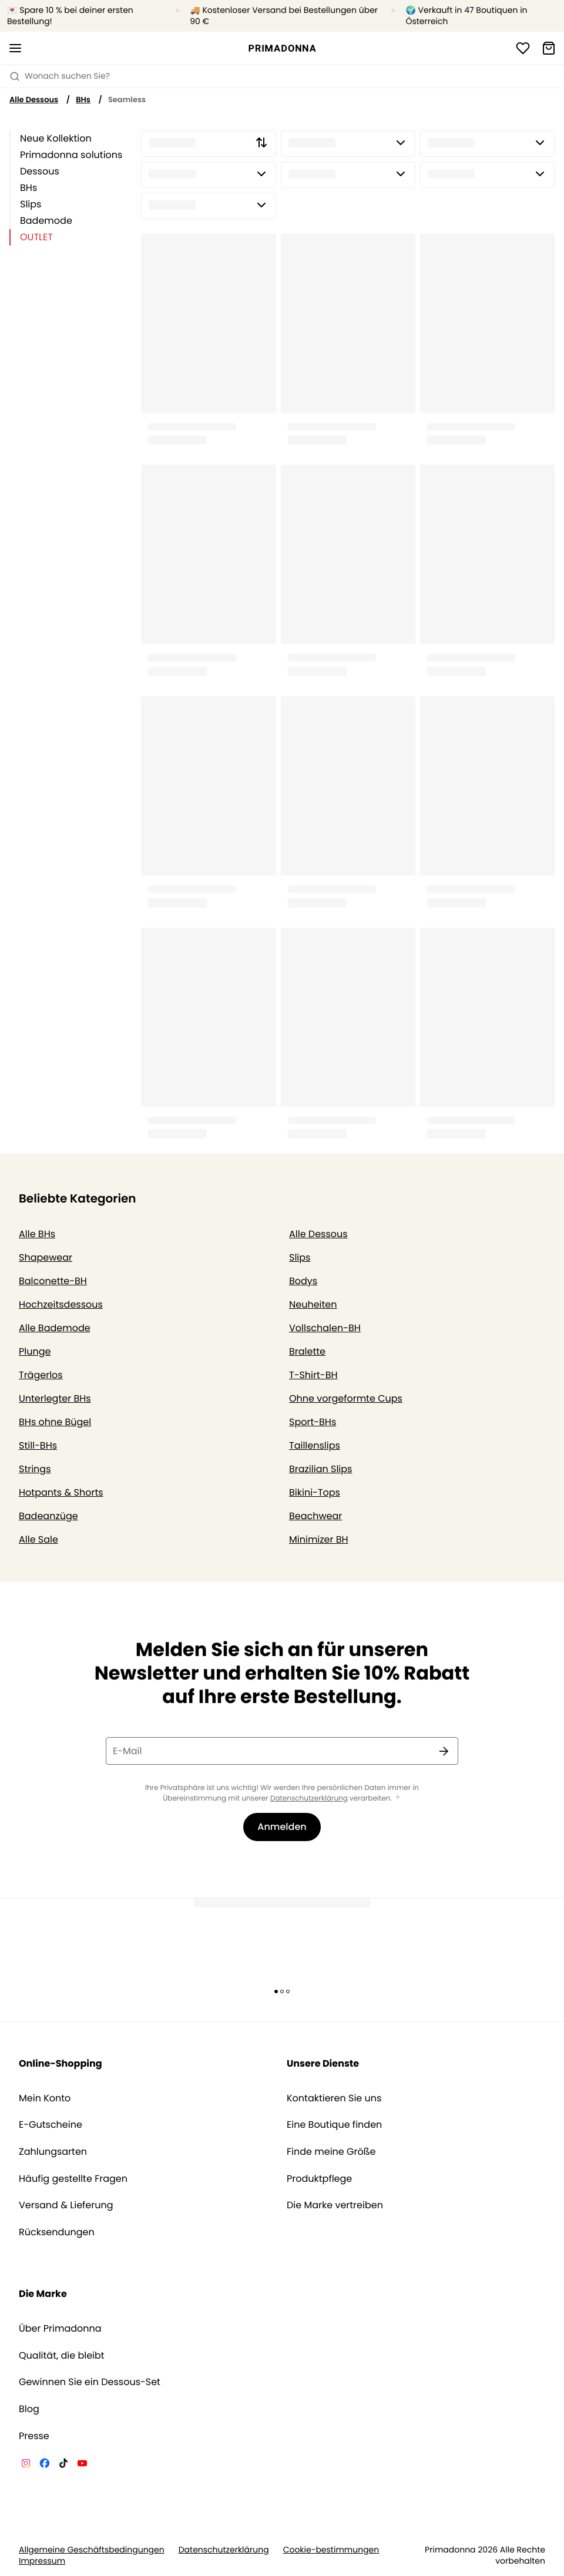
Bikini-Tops (314, 1492)
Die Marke (43, 2293)
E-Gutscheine (50, 2124)
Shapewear (45, 1257)
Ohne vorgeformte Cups (345, 1398)
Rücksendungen (57, 2232)
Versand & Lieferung (66, 2205)
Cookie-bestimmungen (331, 2549)
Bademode (46, 220)
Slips (30, 204)
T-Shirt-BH (313, 1375)
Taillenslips (314, 1445)
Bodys (303, 1281)
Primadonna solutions (71, 155)
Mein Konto (44, 2098)
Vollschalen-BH (325, 1328)
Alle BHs (37, 1234)
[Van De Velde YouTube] (82, 2465)
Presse (34, 2436)
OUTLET (36, 237)
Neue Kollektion (56, 138)
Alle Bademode (54, 1328)
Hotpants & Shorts (61, 1492)
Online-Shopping (60, 2063)
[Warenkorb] (549, 48)
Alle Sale (38, 1539)
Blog (29, 2409)
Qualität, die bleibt (62, 2355)
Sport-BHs (312, 1422)
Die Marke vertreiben (335, 2205)
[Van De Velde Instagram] (26, 2465)
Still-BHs (38, 1445)
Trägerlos (41, 1375)
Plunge (35, 1351)
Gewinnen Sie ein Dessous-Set (89, 2382)
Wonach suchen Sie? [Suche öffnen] (59, 76)
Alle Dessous (33, 99)
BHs (83, 99)
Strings (35, 1469)
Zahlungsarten (53, 2151)
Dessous (39, 171)
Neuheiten (313, 1304)
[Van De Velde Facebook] (45, 2465)
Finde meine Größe (331, 2151)
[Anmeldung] (523, 48)
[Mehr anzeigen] (398, 1798)
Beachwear (315, 1516)
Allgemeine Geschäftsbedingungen (91, 2549)
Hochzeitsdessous (61, 1304)
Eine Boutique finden (334, 2124)
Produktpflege (319, 2178)
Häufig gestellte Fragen (73, 2178)
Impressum (42, 2561)
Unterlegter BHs (55, 1398)
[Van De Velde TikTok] (63, 2465)
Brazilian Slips (320, 1469)
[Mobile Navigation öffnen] (15, 48)
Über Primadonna (60, 2328)
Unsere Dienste (323, 2063)
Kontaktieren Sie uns (334, 2098)
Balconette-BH (53, 1281)
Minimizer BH (318, 1539)
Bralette (307, 1351)
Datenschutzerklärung (309, 1798)
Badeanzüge (48, 1516)
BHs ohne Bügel (55, 1422)
